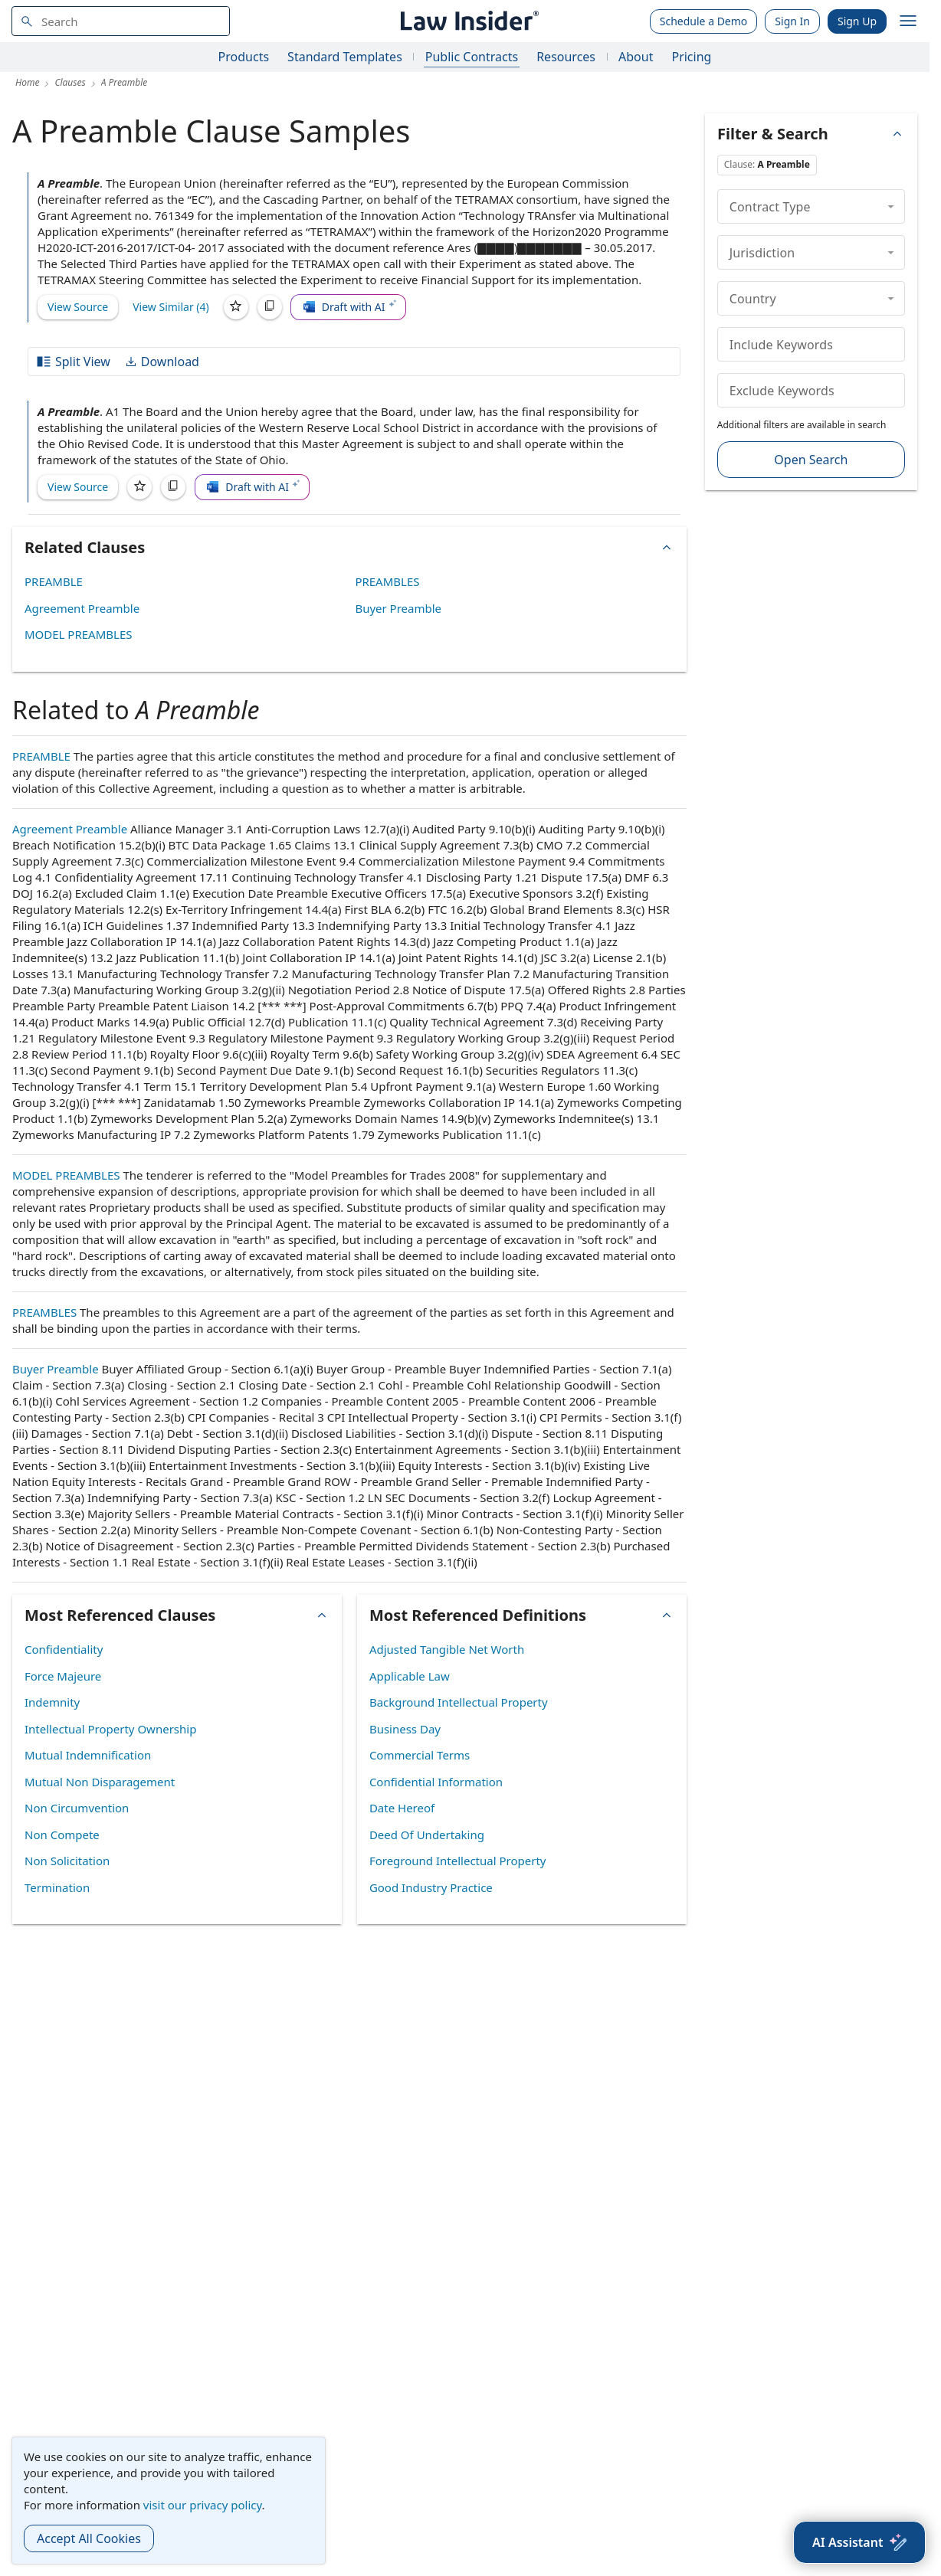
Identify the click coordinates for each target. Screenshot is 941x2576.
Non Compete (62, 1834)
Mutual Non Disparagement (100, 1781)
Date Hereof (401, 1807)
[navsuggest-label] (120, 21)
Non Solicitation (67, 1860)
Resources (565, 56)
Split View (72, 361)
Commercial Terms (419, 1755)
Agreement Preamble (82, 608)
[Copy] (269, 307)
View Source (78, 306)
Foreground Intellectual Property (457, 1860)
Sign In (792, 21)
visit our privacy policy (202, 2504)
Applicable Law (409, 1676)
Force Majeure (63, 1676)
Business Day (405, 1728)
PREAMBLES (387, 581)
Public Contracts (471, 56)
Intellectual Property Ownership (110, 1728)
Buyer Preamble (398, 608)
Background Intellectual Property (458, 1702)
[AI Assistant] (859, 2542)
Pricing (691, 56)
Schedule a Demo (704, 21)
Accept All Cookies (89, 2538)
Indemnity (52, 1702)
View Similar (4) (171, 306)
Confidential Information (436, 1781)
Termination (57, 1887)
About (635, 56)
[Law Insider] (467, 21)
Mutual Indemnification (88, 1755)
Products (244, 56)
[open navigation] (908, 21)
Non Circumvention (77, 1807)
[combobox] (120, 21)
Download (161, 361)
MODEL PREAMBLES (79, 634)
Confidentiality (64, 1649)
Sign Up (857, 21)
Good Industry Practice (431, 1887)
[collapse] (891, 206)
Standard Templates (344, 56)
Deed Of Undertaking (426, 1834)
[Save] (236, 307)
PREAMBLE (54, 581)
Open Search (811, 459)
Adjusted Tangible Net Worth (446, 1649)
